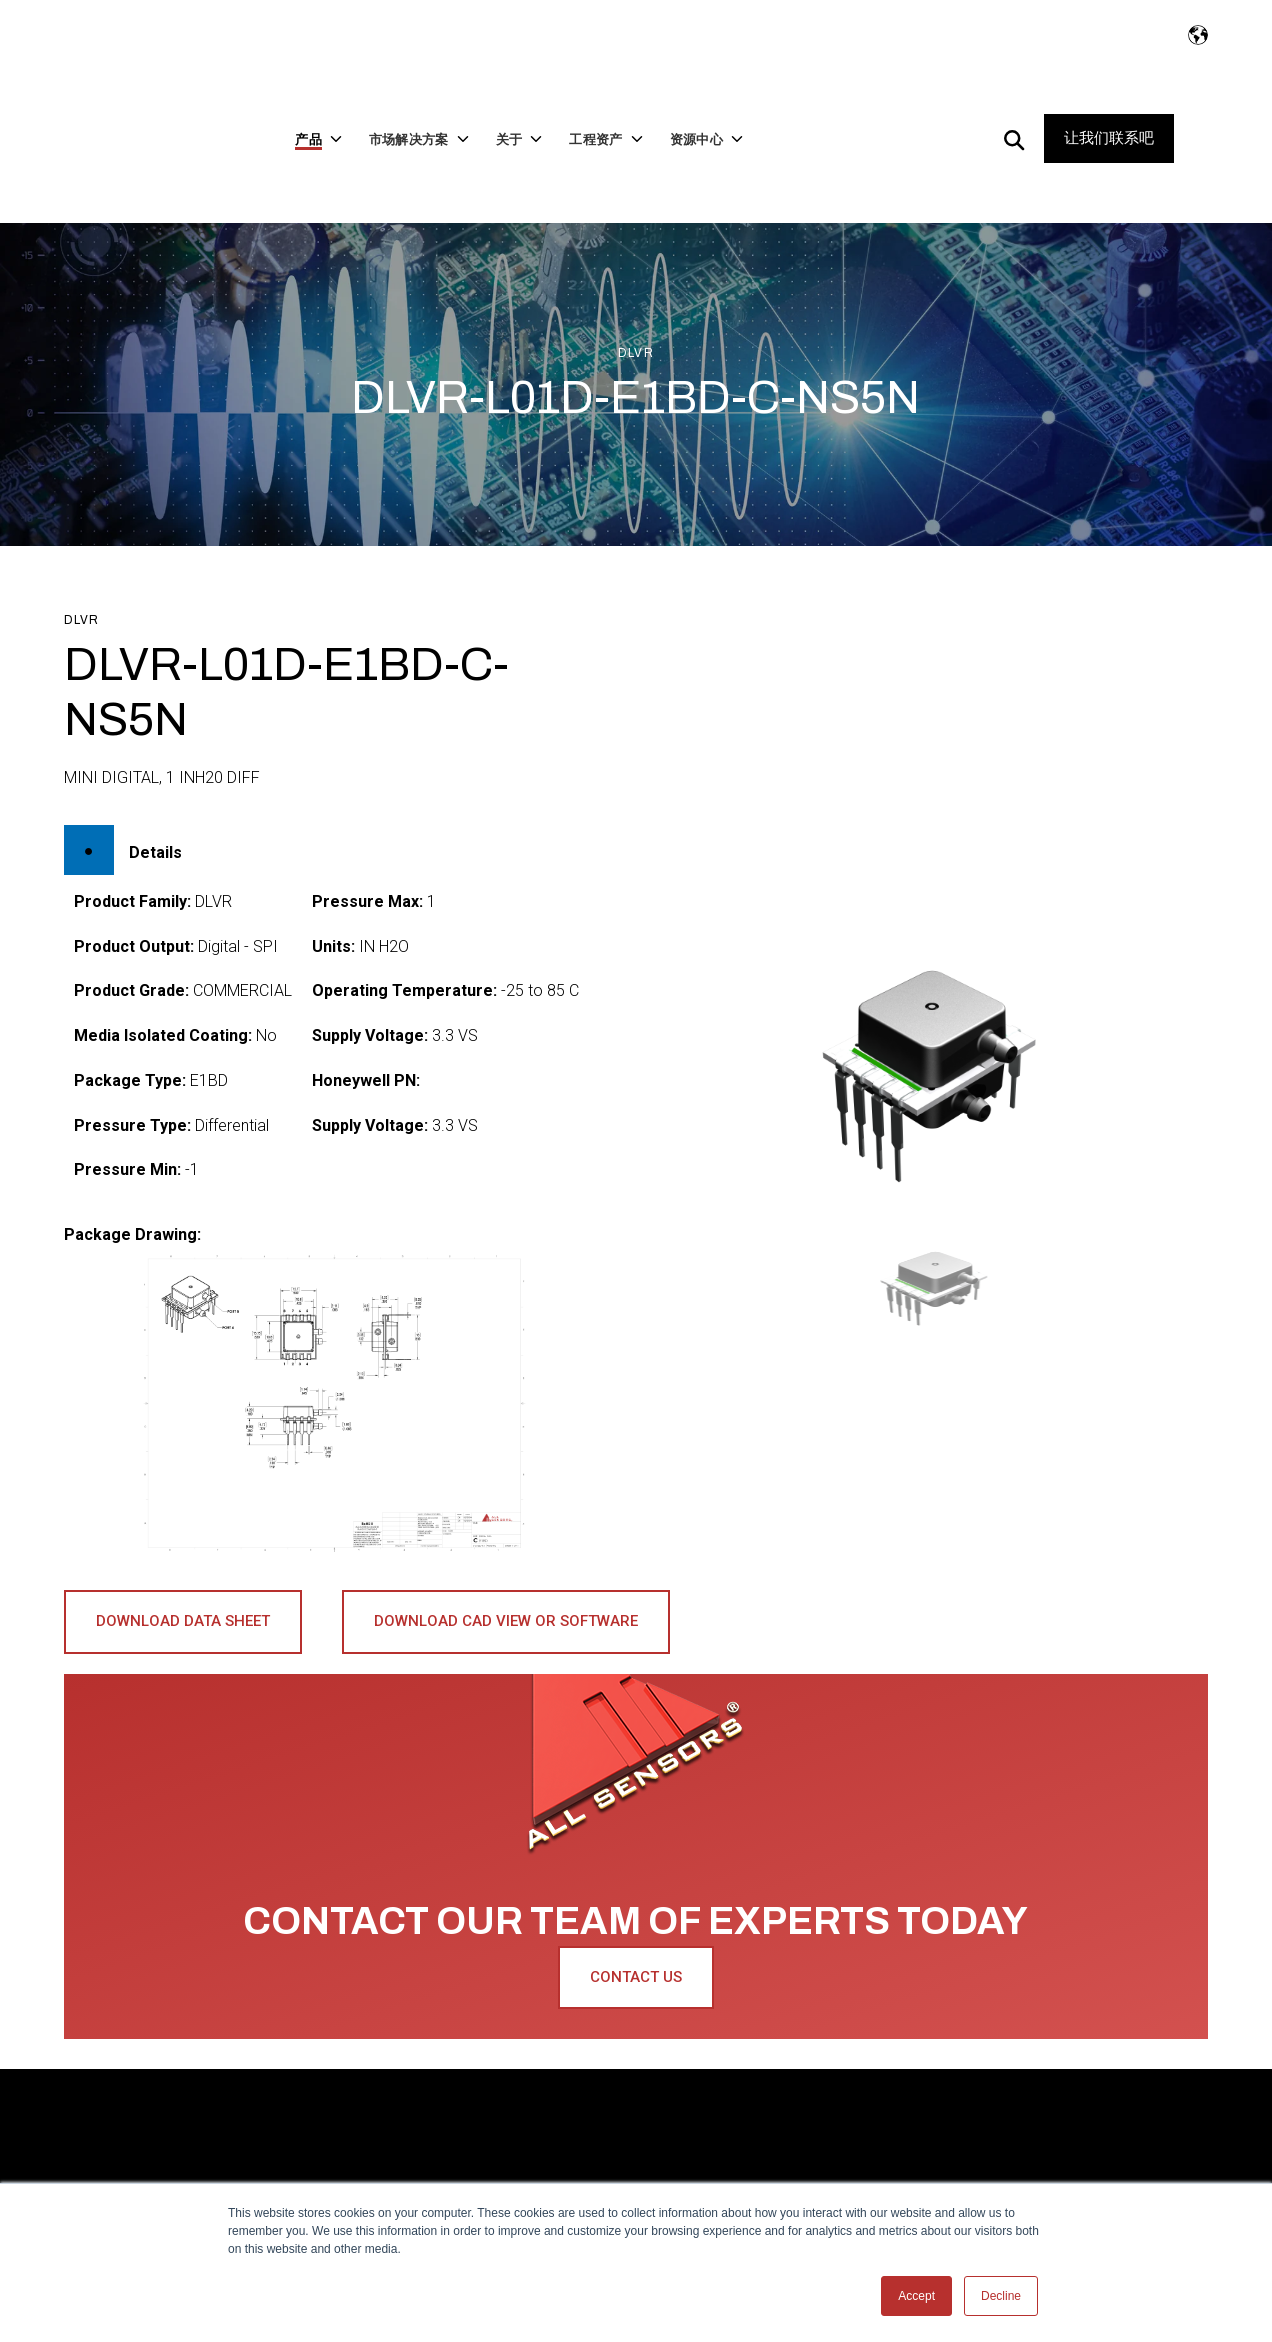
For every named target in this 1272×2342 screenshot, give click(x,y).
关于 (481, 2102)
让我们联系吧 (1109, 107)
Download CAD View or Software (506, 1558)
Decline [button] (1001, 2296)
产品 (234, 2102)
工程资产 (803, 2102)
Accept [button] (916, 2296)
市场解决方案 (358, 2102)
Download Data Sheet (183, 1558)
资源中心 (927, 2102)
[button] (938, 1224)
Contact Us (636, 1914)
